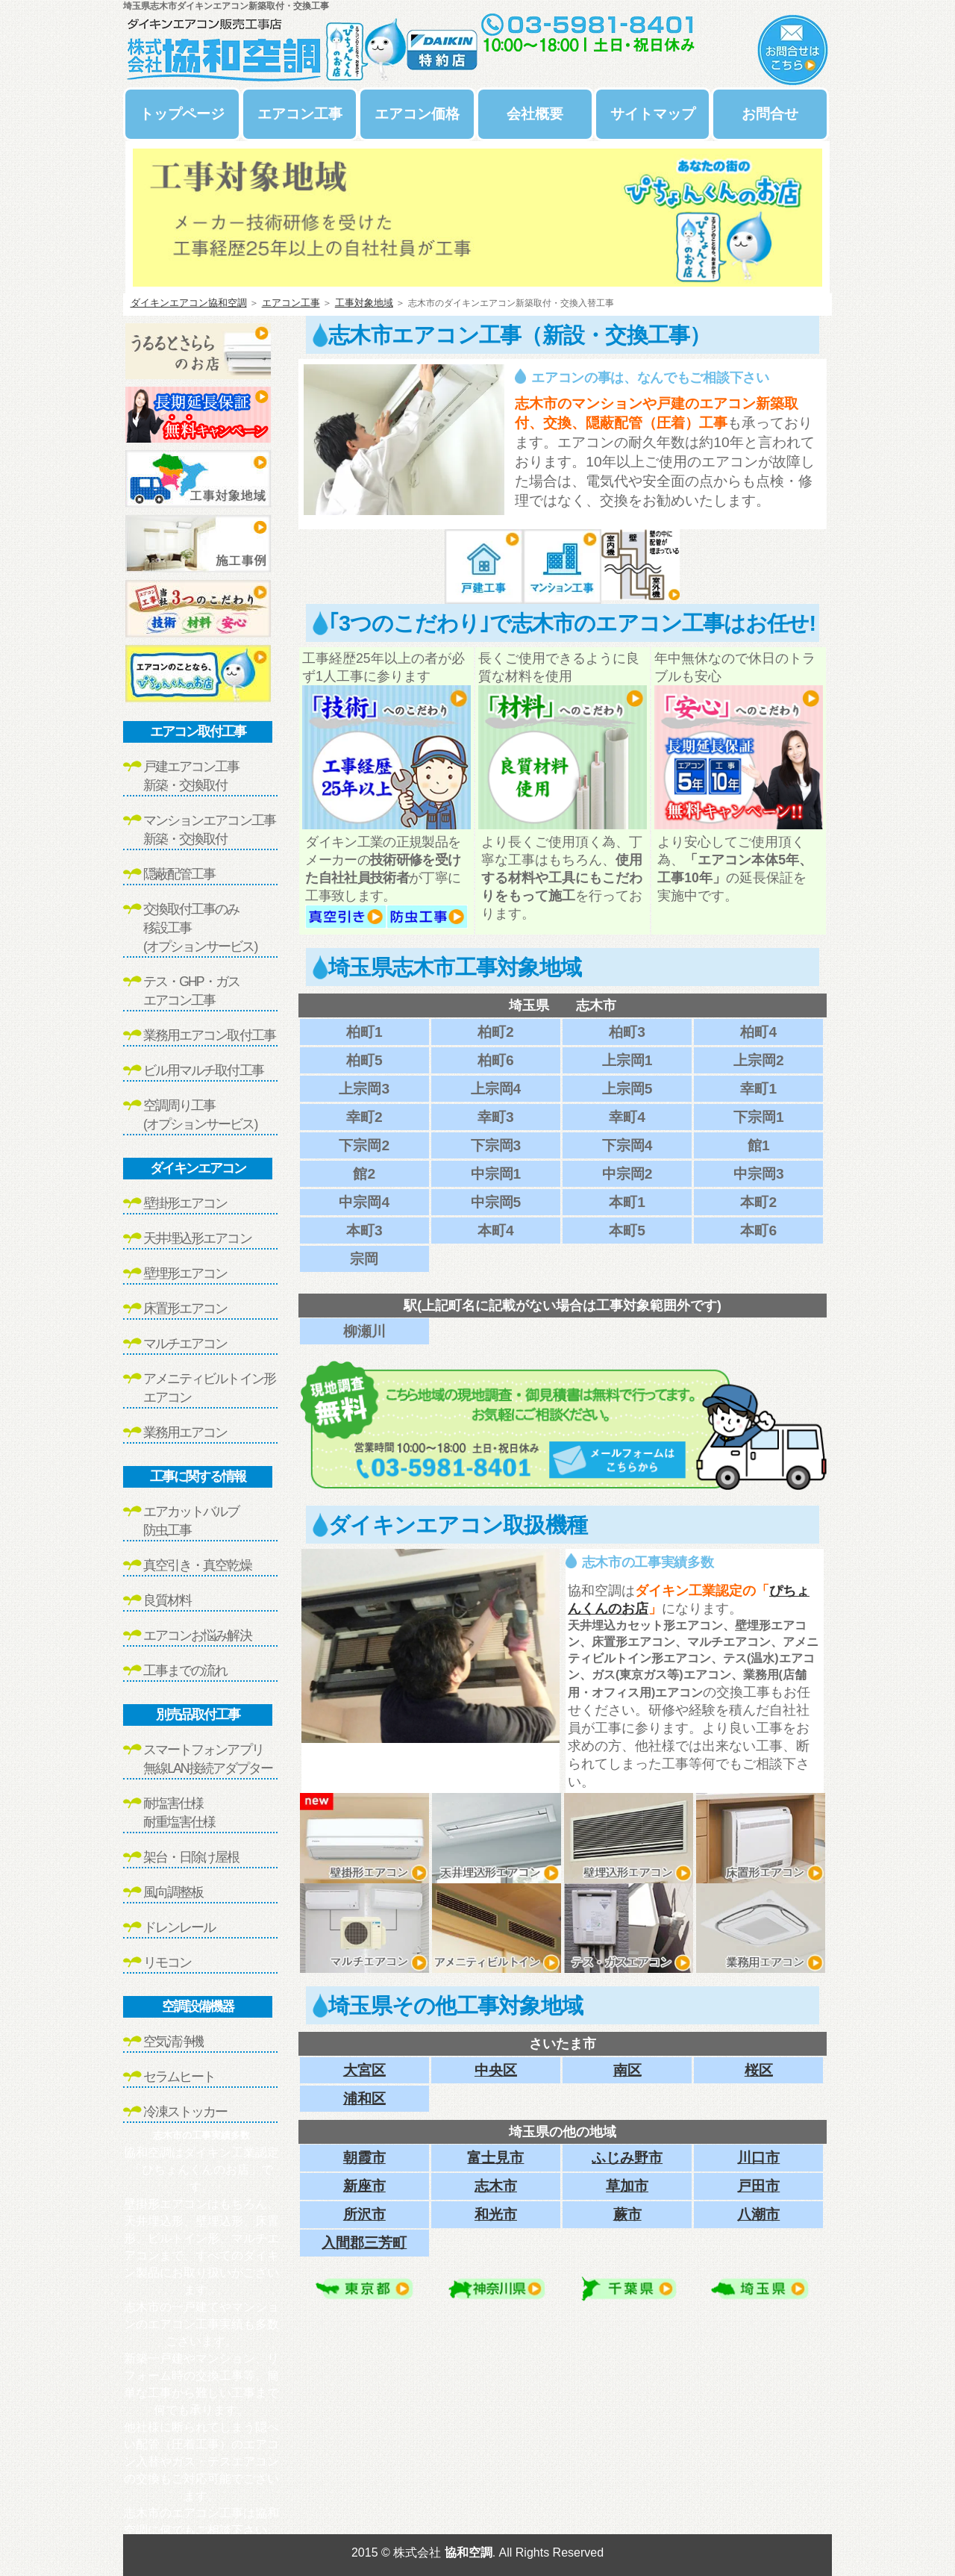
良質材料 (167, 1600)
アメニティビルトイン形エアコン (209, 1388)
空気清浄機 (173, 2041)
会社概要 (535, 114)
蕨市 (627, 2214)
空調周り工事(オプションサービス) (200, 1115)
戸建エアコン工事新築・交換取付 (191, 776)
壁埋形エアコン (185, 1273)
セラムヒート (179, 2076)
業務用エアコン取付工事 (209, 1035)
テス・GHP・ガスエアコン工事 (191, 991)
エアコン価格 (417, 114)
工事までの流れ (185, 1670)
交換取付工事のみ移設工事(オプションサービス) (200, 928)
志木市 (496, 2186)
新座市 (364, 2186)
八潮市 (758, 2214)
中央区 (496, 2070)
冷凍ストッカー (185, 2111)
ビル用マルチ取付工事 (203, 1070)
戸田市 (758, 2186)
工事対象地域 (364, 302)
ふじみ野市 (627, 2157)
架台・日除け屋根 (191, 1857)
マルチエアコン (185, 1343)
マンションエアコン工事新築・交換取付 (209, 829)
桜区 (759, 2070)
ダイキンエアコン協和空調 (189, 302)
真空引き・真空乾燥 (197, 1565)
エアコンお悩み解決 (197, 1635)
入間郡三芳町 (364, 2243)
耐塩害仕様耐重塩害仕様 (179, 1813)
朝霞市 (364, 2157)
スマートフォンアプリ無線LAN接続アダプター (207, 1759)
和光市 (496, 2214)
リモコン (167, 1962)
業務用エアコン (185, 1432)
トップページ (182, 114)
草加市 (627, 2186)
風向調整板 (173, 1892)
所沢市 (364, 2214)
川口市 (758, 2157)
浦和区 (364, 2098)
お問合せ (770, 114)
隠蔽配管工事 (179, 874)
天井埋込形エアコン (197, 1238)
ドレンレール (179, 1927)
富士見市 (495, 2157)
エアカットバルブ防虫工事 (191, 1521)
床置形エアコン (185, 1308)
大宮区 (364, 2070)
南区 (627, 2070)
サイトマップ (652, 114)
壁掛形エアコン (185, 1203)
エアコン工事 (299, 114)
